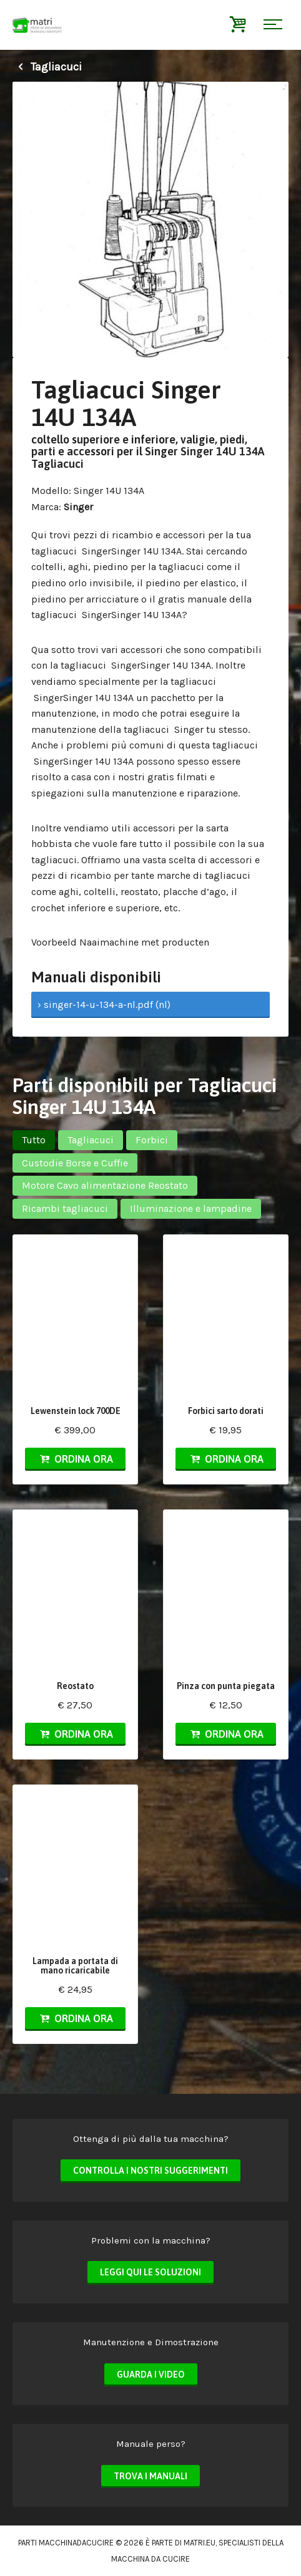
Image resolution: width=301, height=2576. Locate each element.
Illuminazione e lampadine (191, 1208)
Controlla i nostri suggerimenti (150, 2171)
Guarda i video (151, 2375)
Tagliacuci (47, 67)
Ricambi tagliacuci (65, 1208)
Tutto (34, 1140)
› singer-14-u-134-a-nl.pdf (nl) (103, 1004)
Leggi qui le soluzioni (150, 2272)
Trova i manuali (150, 2476)
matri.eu (199, 2542)
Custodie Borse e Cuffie (75, 1163)
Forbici (152, 1140)
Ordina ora (74, 1459)
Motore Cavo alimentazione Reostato (105, 1185)
